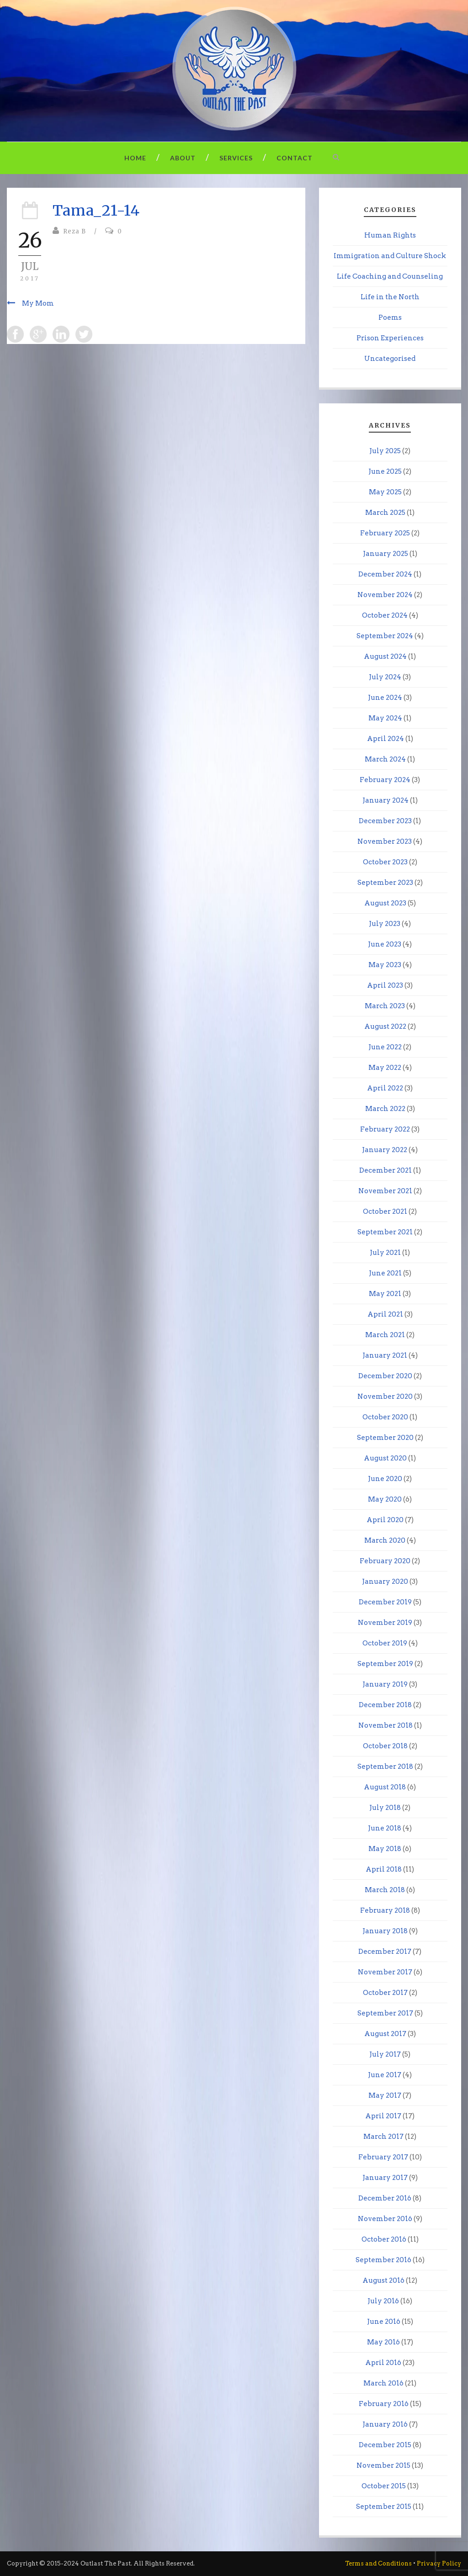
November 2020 (385, 1396)
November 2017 (385, 1972)
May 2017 (384, 2095)
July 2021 (385, 1252)
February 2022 (385, 1129)
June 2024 (385, 697)
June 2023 (384, 944)
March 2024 (385, 759)
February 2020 (385, 1561)
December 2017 (384, 1951)
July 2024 (385, 677)
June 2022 (385, 1047)
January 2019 (385, 1684)
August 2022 (385, 1026)
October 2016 (384, 2239)
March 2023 (385, 1006)
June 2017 (384, 2075)
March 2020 (384, 1540)
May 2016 (383, 2342)
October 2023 (385, 862)
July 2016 (383, 2301)
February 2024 (385, 780)
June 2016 (383, 2321)
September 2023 (385, 882)
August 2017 (385, 2034)
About (183, 158)
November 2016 (385, 2219)
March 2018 (385, 1890)
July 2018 (385, 1808)
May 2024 (385, 718)
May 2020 (385, 1499)
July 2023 (384, 924)
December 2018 (385, 1705)
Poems (390, 317)
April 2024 (385, 739)
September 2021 (385, 1232)
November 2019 (385, 1623)
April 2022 (385, 1088)
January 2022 (384, 1150)
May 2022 (384, 1067)
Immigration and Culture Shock (390, 256)
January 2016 (385, 2424)
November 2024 (385, 595)
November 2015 (383, 2465)
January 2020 (385, 1581)
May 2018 (384, 1849)
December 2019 (385, 1602)
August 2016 (383, 2280)
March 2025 (385, 512)
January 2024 (385, 800)
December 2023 (385, 821)
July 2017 (385, 2054)
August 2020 (385, 1458)
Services (236, 158)
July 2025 (385, 451)
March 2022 (385, 1109)
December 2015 (385, 2445)
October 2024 (385, 615)
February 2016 (384, 2404)
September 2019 (385, 1664)
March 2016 (383, 2383)
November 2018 (385, 1725)
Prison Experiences (390, 338)
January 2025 (385, 554)
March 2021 (385, 1335)
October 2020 (385, 1417)
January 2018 (385, 1931)
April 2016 (383, 2363)
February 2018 (385, 1910)
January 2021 (384, 1355)
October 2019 (384, 1643)
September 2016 (383, 2260)
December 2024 (385, 574)
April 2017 (383, 2116)
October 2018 (385, 1746)
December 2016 (384, 2198)
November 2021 (385, 1191)
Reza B (74, 231)
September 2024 (384, 636)
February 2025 (385, 533)
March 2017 (383, 2136)
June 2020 (385, 1479)
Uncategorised (389, 358)
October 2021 (385, 1211)
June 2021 (385, 1273)
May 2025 (385, 492)
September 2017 (385, 2013)
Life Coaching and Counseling (390, 276)
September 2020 (385, 1437)
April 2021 (385, 1314)
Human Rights (390, 235)
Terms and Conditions (378, 2563)
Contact (295, 158)
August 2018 (385, 1787)
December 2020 (385, 1376)
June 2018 (384, 1828)
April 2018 (384, 1869)
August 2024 (385, 656)
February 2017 (383, 2157)
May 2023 (384, 965)
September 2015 (383, 2506)
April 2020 (385, 1520)
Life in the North (390, 297)
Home (135, 158)
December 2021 (385, 1170)
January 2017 (385, 2178)
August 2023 (385, 903)
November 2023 (384, 841)
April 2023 (385, 985)
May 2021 (385, 1294)
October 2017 (385, 1993)
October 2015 (384, 2486)
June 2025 (385, 471)
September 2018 (385, 1766)
